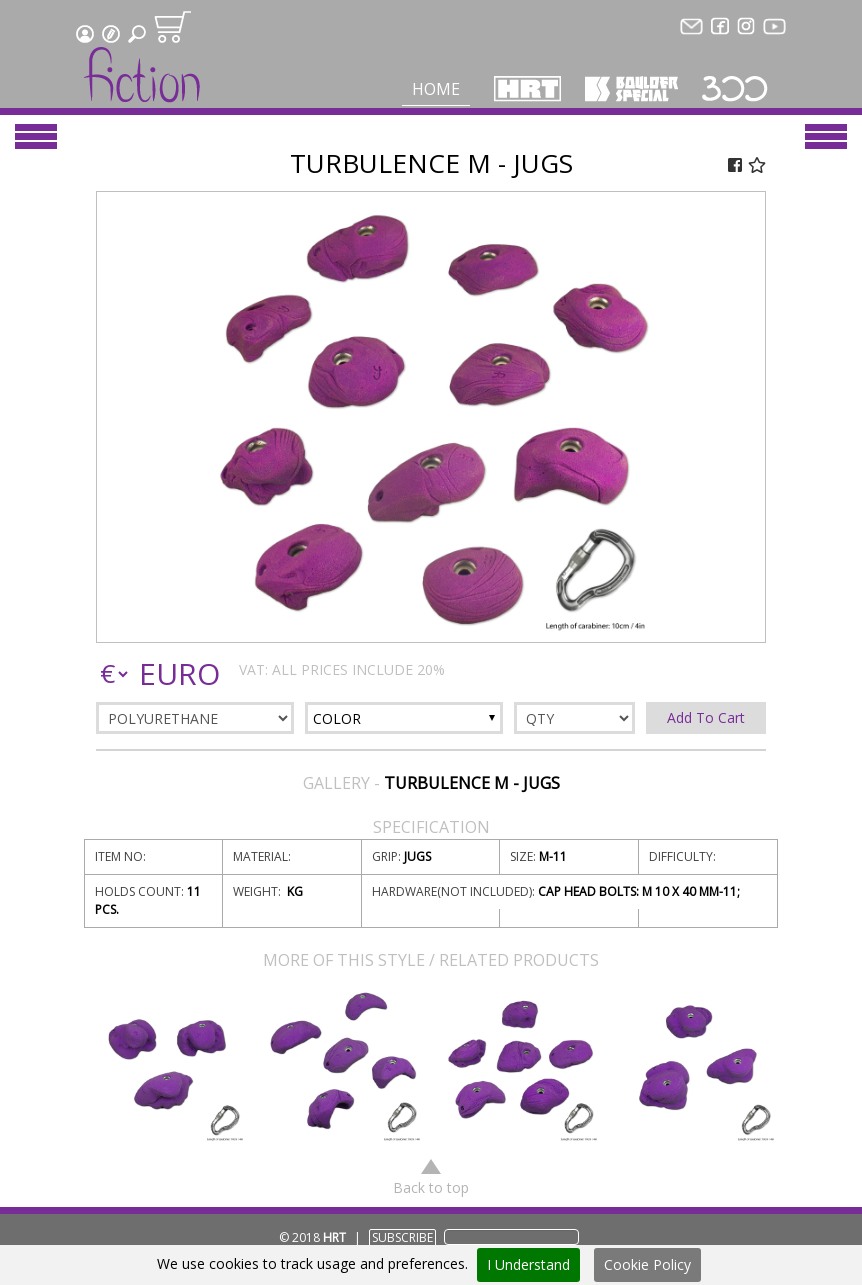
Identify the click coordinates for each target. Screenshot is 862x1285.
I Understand (528, 1264)
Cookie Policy (647, 1264)
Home (436, 89)
